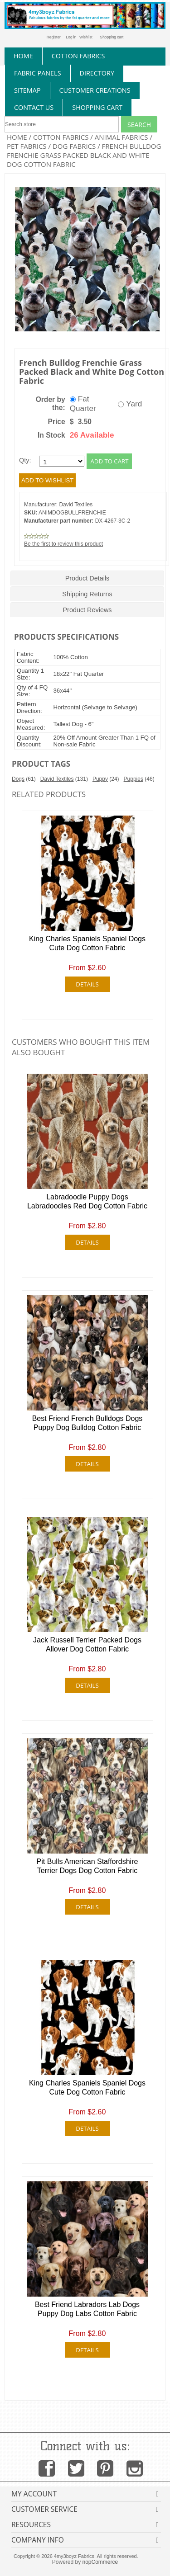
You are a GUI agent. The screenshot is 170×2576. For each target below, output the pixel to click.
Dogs (18, 779)
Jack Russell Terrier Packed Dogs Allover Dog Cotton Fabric (87, 1644)
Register (54, 37)
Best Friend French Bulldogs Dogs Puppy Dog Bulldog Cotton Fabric (87, 1423)
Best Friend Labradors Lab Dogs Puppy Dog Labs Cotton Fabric (87, 2309)
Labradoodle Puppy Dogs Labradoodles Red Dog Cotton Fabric (87, 1201)
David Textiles (75, 504)
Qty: (25, 460)
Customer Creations (95, 90)
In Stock (51, 435)
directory (97, 73)
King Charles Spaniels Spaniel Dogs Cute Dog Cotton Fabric (87, 943)
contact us (33, 107)
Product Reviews (87, 609)
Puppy (100, 779)
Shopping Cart (97, 107)
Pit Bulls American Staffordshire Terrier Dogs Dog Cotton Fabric (87, 1866)
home (23, 56)
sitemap (27, 90)
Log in (71, 37)
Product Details (87, 578)
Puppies (133, 779)
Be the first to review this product (63, 544)
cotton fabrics (78, 56)
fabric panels (37, 73)
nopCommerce (100, 2562)
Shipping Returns (87, 594)
